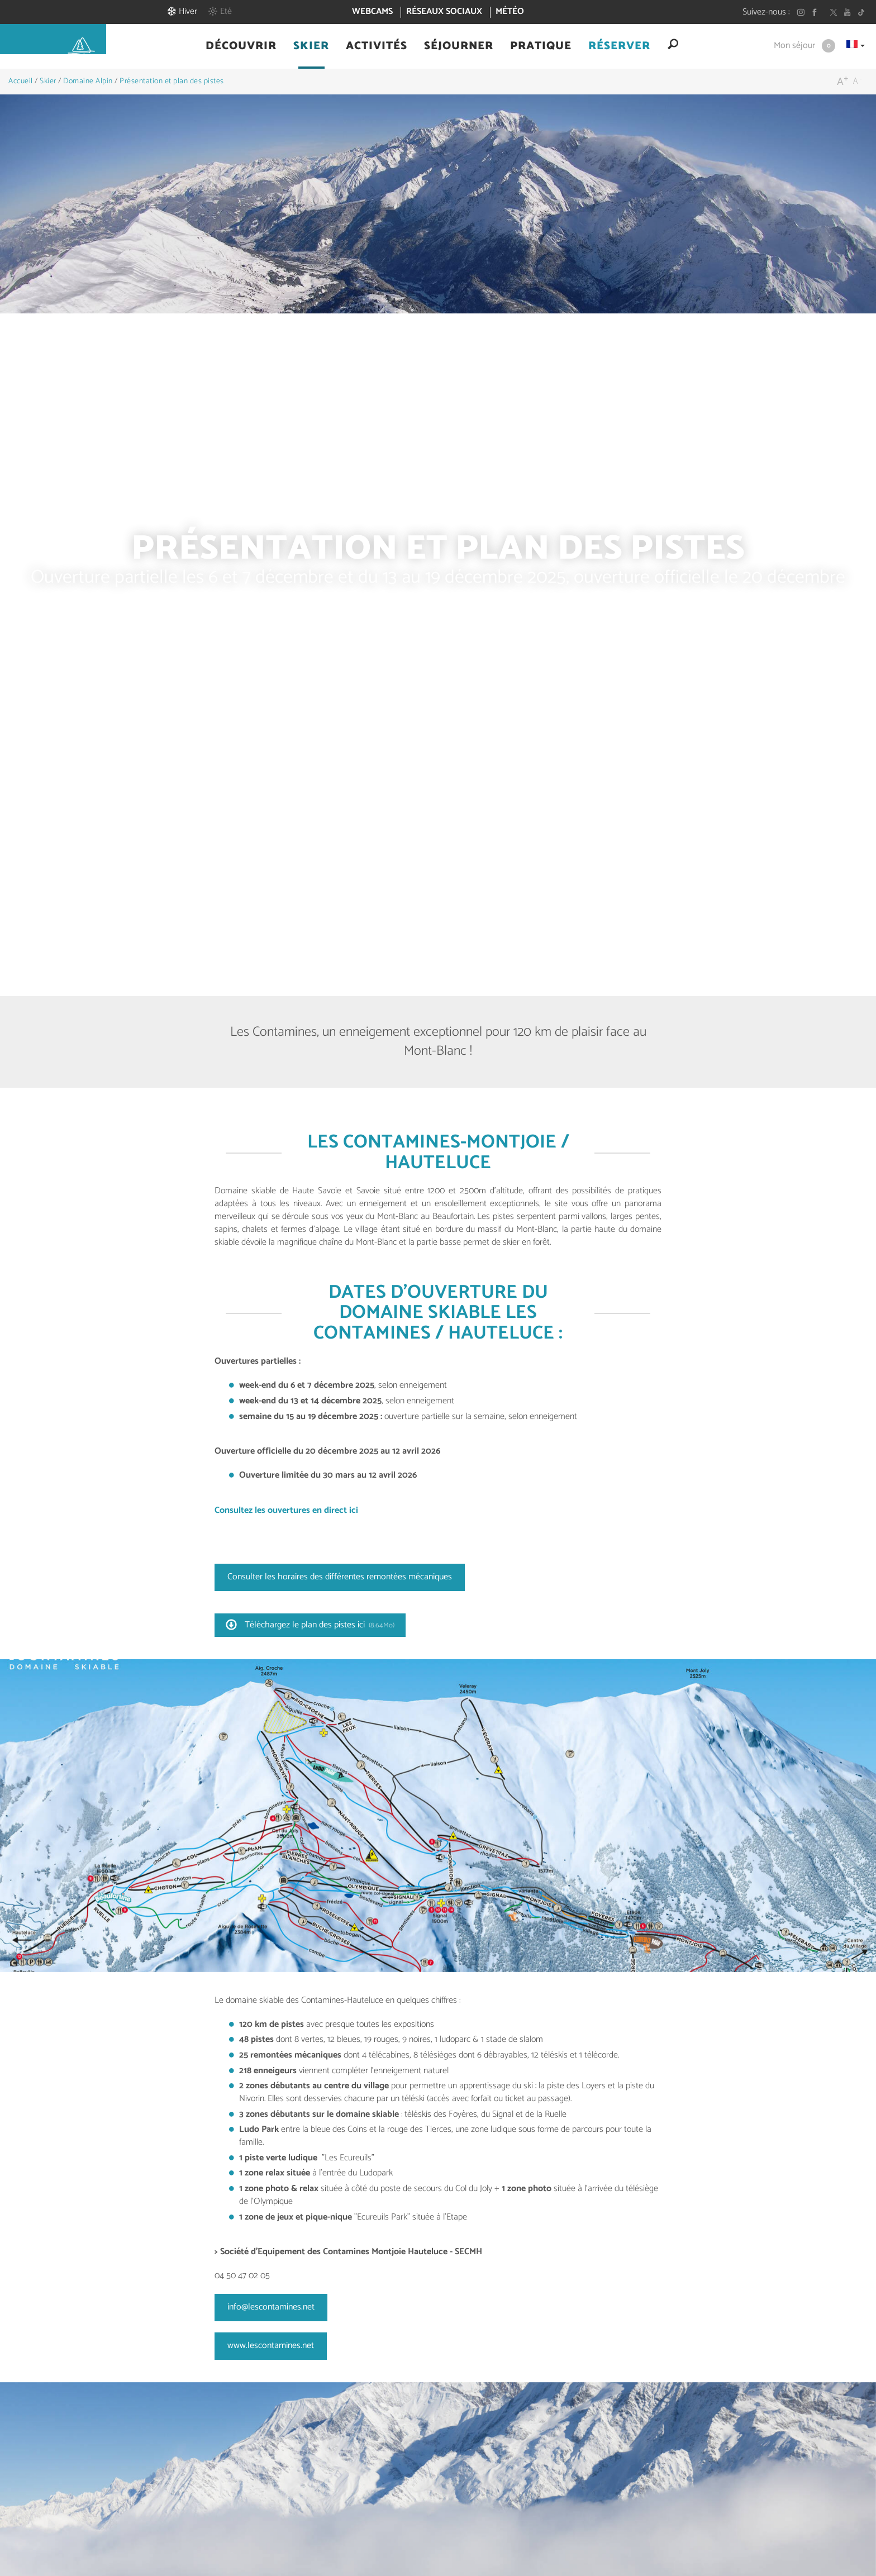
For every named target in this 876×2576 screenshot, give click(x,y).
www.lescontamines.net (270, 2345)
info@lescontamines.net (271, 2307)
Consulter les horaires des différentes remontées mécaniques (339, 1576)
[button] (241, 46)
